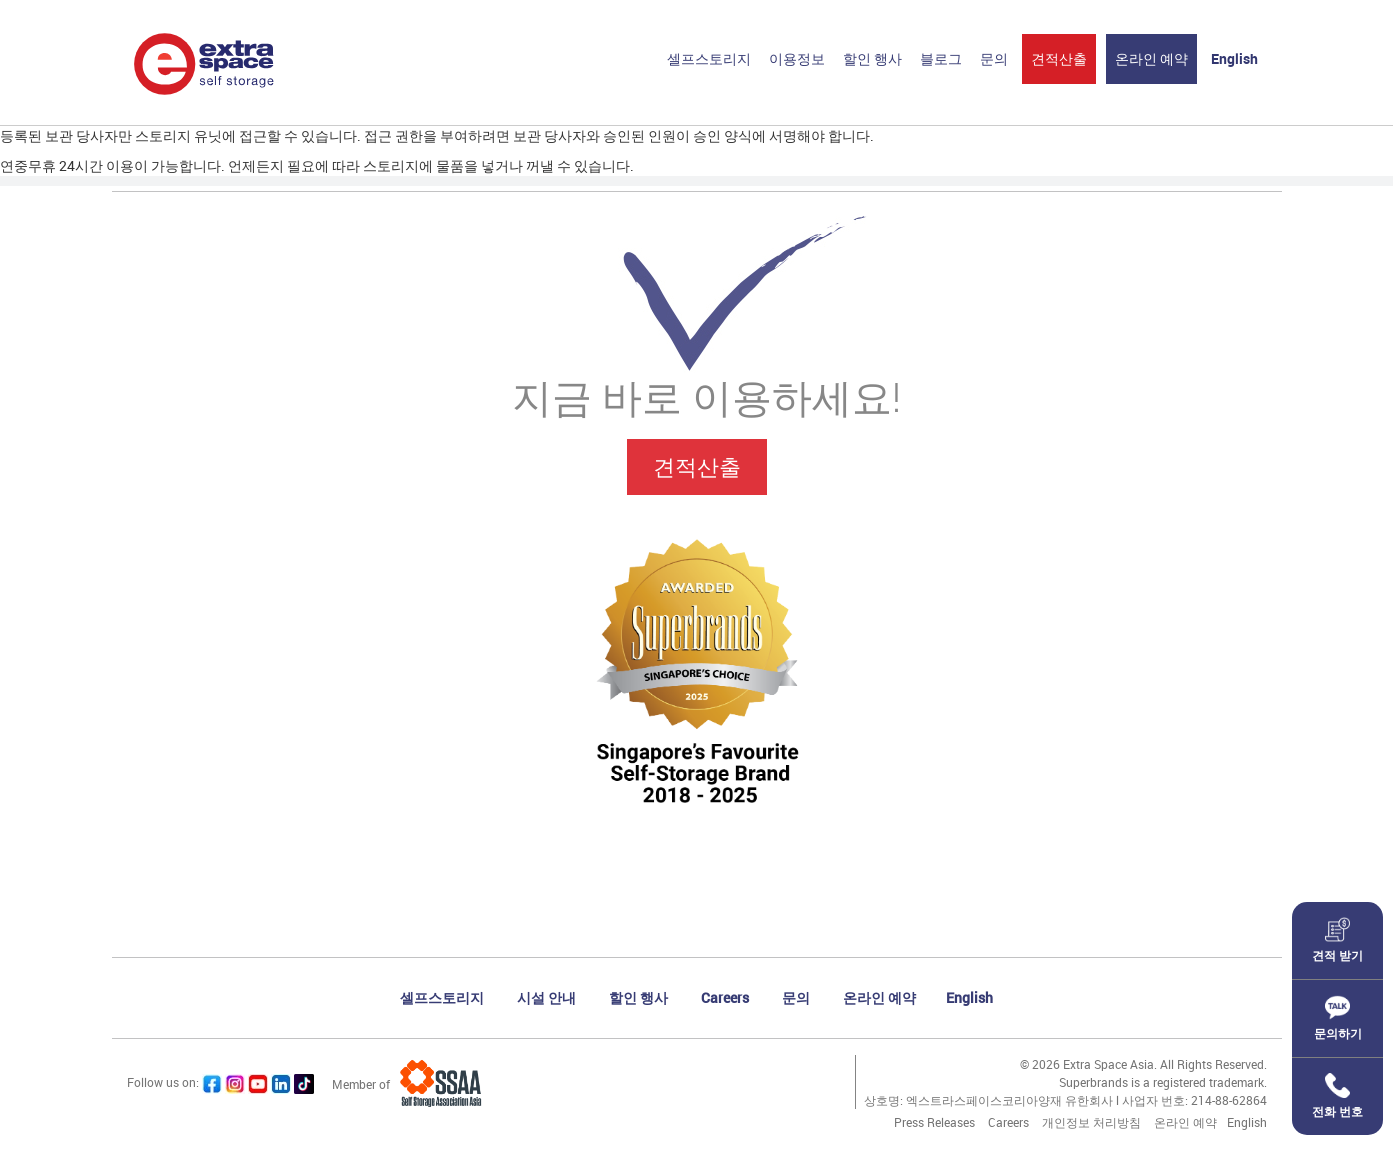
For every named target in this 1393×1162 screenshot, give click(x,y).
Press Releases (934, 1122)
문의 (994, 58)
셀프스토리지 (709, 58)
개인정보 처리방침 (1091, 1122)
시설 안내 (546, 997)
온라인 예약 (1151, 58)
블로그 (941, 58)
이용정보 (797, 58)
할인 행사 (872, 58)
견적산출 (1059, 58)
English (1234, 58)
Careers (725, 997)
